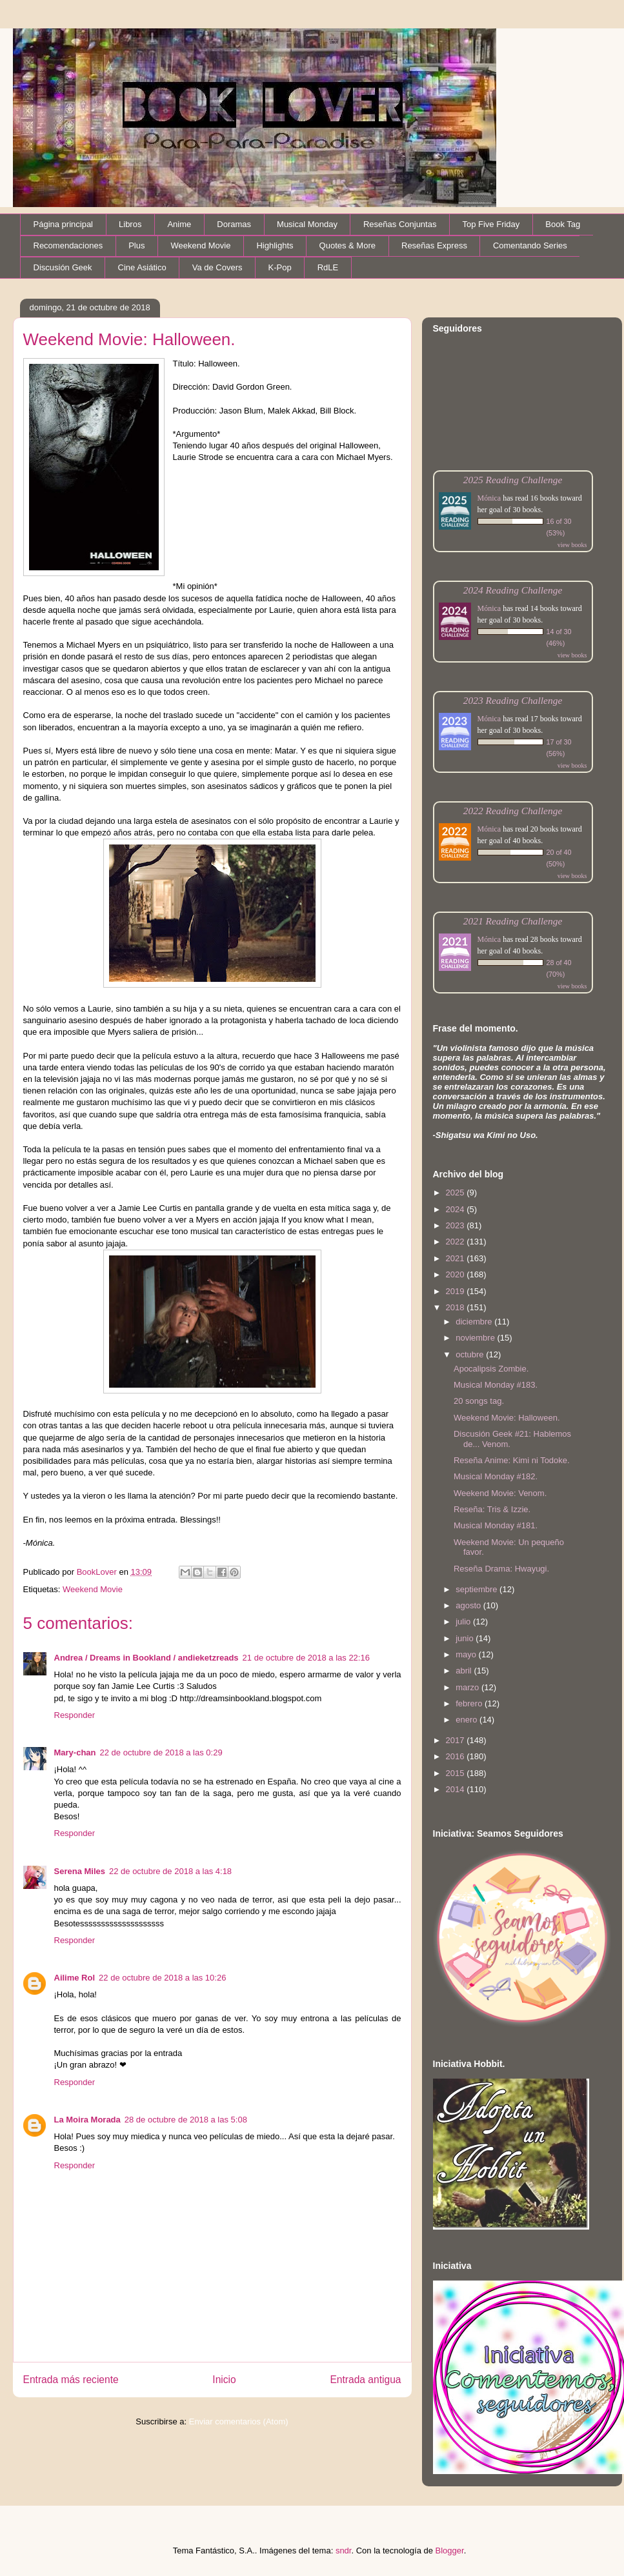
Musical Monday (307, 224)
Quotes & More (347, 245)
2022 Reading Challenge (513, 810)
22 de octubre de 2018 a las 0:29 (161, 1752)
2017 (456, 1740)
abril (465, 1670)
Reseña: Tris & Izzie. (492, 1509)
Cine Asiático (142, 267)
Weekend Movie (200, 245)
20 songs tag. (479, 1401)
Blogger (450, 2550)
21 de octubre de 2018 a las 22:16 (306, 1657)
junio (466, 1638)
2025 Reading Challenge (513, 479)
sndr (344, 2550)
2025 (456, 1192)
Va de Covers (217, 267)
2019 (456, 1291)
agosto (469, 1605)
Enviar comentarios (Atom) (238, 2421)
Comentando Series (530, 245)
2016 (456, 1756)
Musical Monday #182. (496, 1476)
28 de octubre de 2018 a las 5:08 (186, 2119)
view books (572, 544)
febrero (470, 1703)
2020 (456, 1274)
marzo (468, 1687)
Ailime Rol (75, 1977)
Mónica (489, 498)
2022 (456, 1241)
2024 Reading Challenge (513, 589)
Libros (130, 224)
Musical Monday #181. (496, 1525)
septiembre (477, 1589)
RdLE (328, 267)
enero (467, 1719)
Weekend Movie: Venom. (500, 1493)
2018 (456, 1307)
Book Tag (562, 224)
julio (464, 1621)
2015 (456, 1773)
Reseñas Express (434, 245)
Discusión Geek (63, 267)
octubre (471, 1354)
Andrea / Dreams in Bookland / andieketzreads (146, 1657)
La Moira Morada (87, 2119)
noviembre (476, 1338)
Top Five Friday (490, 224)
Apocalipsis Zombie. (491, 1368)
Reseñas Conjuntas (399, 224)
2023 (456, 1225)
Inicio (224, 2379)
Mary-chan (75, 1752)
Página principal (64, 224)
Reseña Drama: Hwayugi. (501, 1568)
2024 (456, 1209)
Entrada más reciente (71, 2379)
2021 (456, 1258)
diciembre (475, 1321)
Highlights (274, 245)
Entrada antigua (365, 2379)
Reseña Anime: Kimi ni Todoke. (512, 1460)
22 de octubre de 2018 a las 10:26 (162, 1977)
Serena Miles (80, 1871)
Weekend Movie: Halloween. (507, 1418)
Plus (136, 245)
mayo (467, 1654)
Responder (75, 1715)
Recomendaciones (68, 245)
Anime (179, 224)
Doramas (234, 224)
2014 (456, 1789)
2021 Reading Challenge (513, 920)
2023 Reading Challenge (513, 700)
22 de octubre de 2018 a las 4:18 (170, 1871)
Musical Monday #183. (496, 1385)
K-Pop (280, 267)
